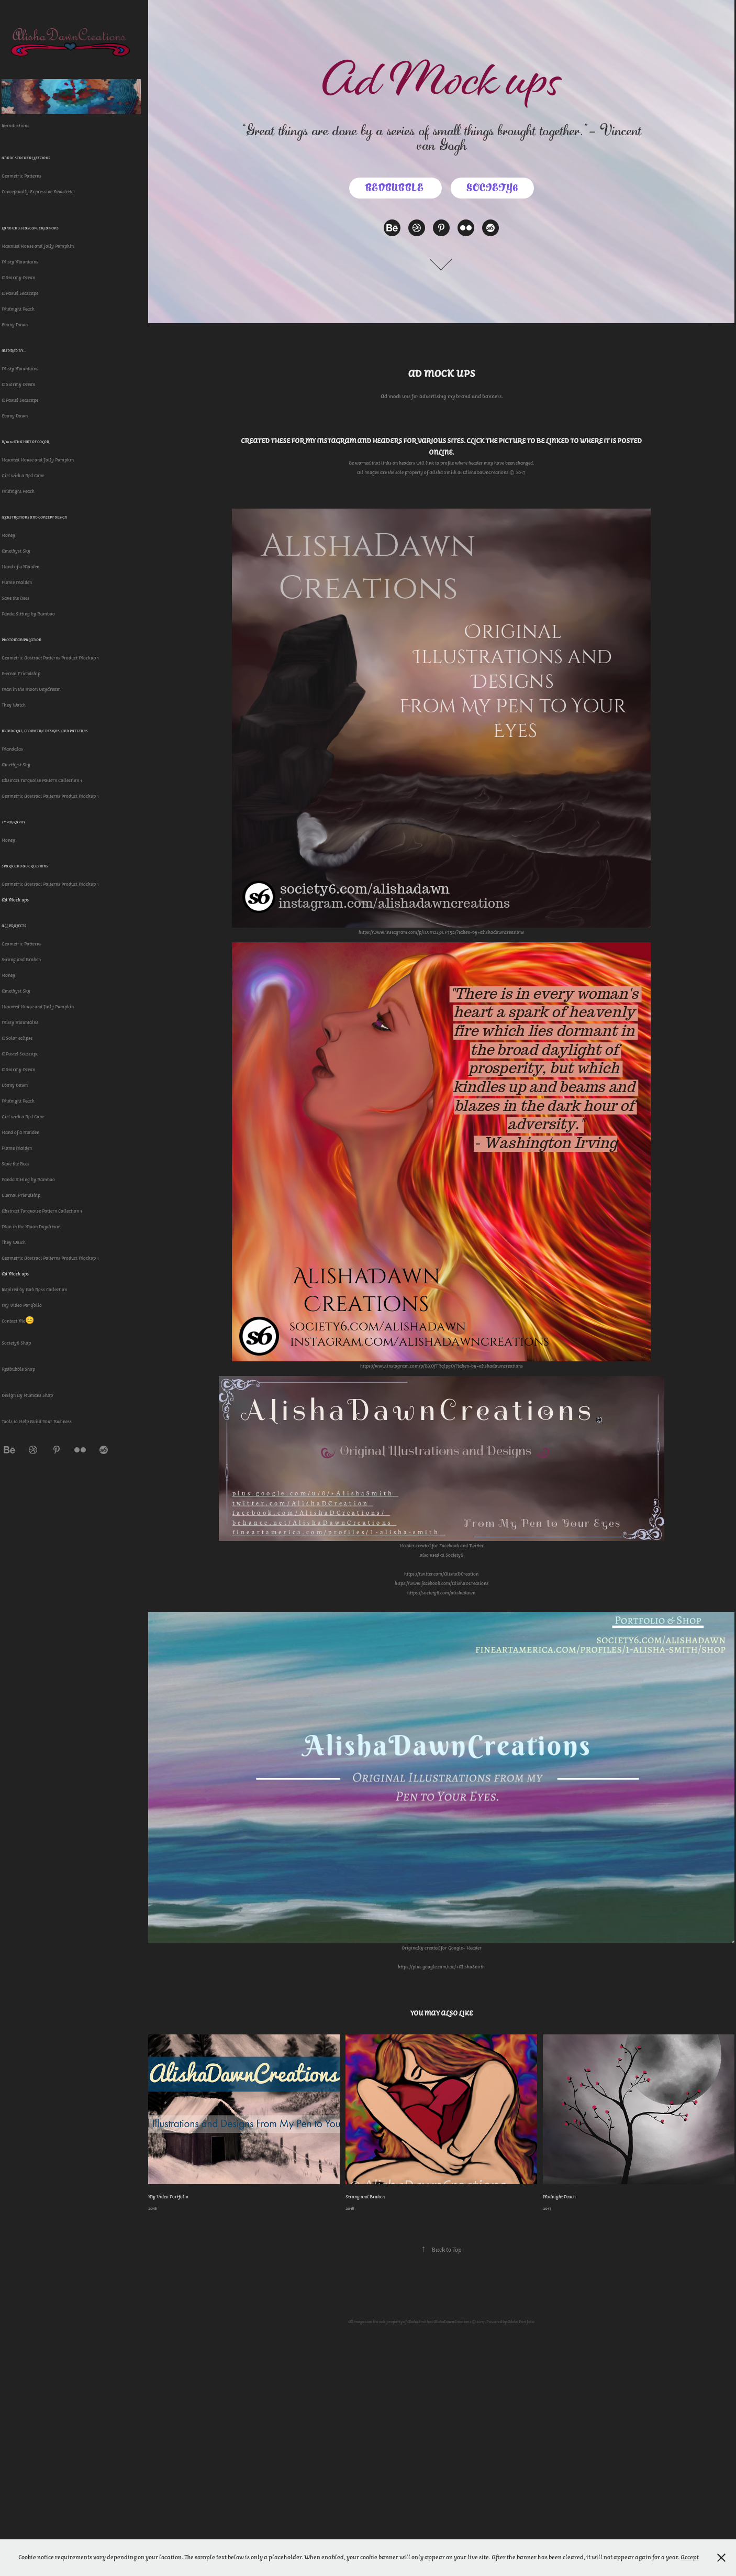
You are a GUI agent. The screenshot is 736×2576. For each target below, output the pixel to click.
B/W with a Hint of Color (25, 442)
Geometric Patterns (21, 176)
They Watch (14, 705)
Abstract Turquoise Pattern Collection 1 (42, 780)
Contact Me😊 (18, 1321)
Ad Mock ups (15, 900)
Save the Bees (15, 598)
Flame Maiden (17, 582)
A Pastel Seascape (20, 293)
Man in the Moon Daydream (31, 689)
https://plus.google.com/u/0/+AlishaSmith (441, 1966)
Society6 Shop (16, 1343)
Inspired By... (14, 351)
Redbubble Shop (18, 1369)
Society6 (492, 188)
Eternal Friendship (21, 673)
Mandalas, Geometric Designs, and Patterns (45, 731)
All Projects (14, 926)
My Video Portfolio (22, 1305)
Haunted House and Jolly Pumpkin (38, 246)
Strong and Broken (21, 959)
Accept (690, 2557)
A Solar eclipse (17, 1038)
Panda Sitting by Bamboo (28, 614)
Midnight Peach (18, 309)
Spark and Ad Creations (25, 866)
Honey (8, 535)
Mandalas (12, 749)
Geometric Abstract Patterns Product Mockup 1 (50, 658)
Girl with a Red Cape (23, 475)
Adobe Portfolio (520, 2321)
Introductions (15, 125)
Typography (14, 822)
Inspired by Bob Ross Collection (34, 1289)
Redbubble (395, 188)
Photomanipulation (21, 640)
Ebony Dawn (15, 324)
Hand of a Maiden (20, 566)
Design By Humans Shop (27, 1395)
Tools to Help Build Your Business (37, 1421)
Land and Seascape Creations (30, 228)
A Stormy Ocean (18, 277)
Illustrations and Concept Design (34, 517)
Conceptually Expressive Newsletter (38, 191)
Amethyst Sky (16, 551)
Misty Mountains (20, 262)
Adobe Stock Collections (26, 158)
